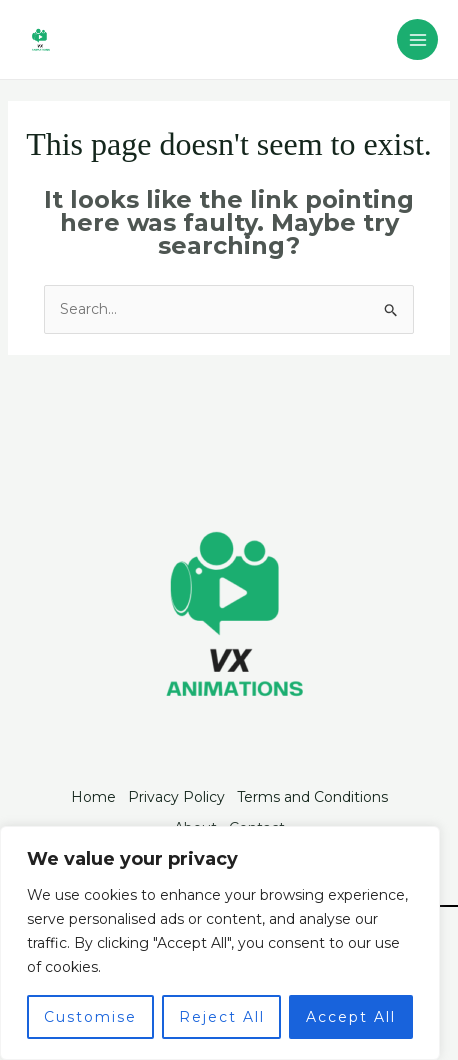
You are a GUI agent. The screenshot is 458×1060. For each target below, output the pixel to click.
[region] (220, 943)
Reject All (222, 1017)
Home (93, 797)
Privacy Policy (176, 797)
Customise (90, 1017)
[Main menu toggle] (417, 39)
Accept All (351, 1017)
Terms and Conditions (312, 797)
